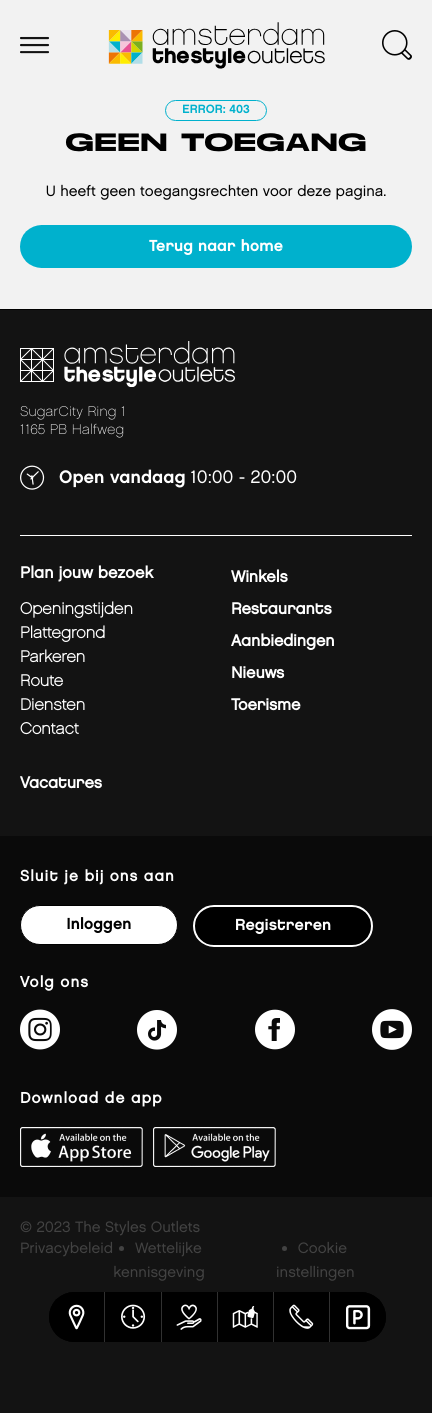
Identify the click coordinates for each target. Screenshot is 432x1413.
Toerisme (265, 705)
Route (41, 681)
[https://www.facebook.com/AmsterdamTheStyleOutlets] (275, 1042)
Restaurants (281, 609)
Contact (49, 729)
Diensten (52, 705)
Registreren (283, 925)
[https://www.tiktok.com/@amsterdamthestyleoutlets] (157, 1042)
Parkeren (52, 657)
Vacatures (61, 783)
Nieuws (257, 673)
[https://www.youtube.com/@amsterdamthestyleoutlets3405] (392, 1042)
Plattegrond (62, 633)
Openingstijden (76, 609)
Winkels (259, 577)
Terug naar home (216, 246)
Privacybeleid (66, 1249)
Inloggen (98, 924)
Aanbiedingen (283, 641)
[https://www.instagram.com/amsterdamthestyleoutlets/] (40, 1042)
